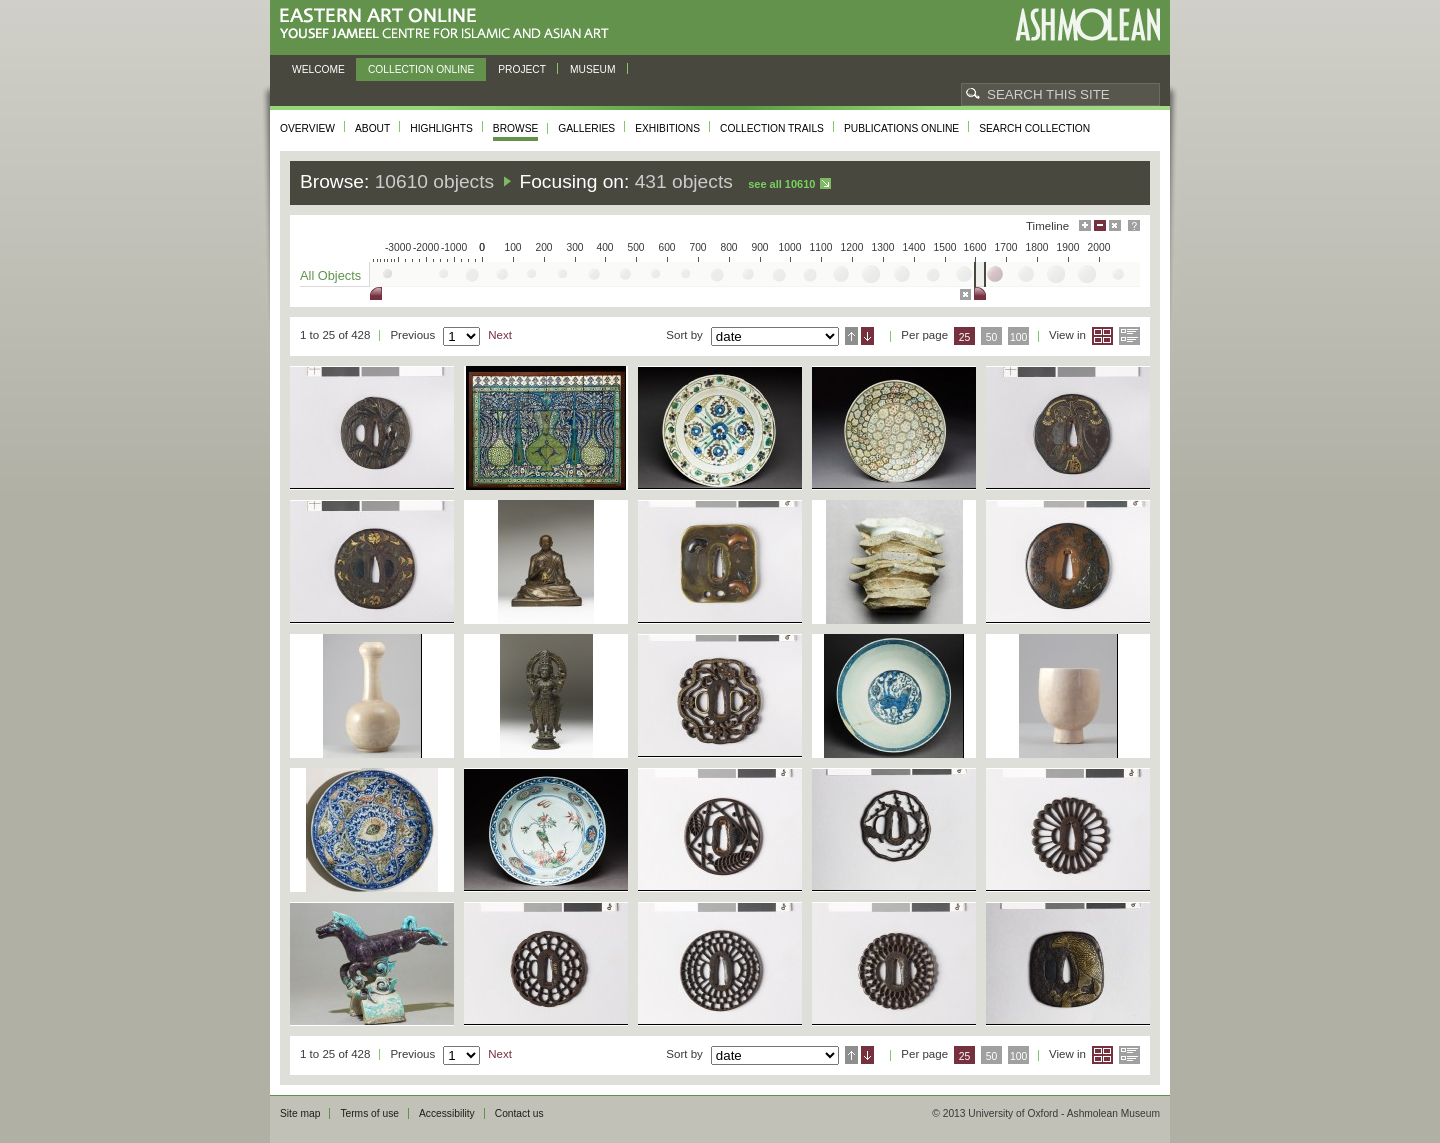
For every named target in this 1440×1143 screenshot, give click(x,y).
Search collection (1034, 128)
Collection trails (772, 128)
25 (965, 337)
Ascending (851, 336)
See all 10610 (781, 184)
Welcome (318, 69)
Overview (307, 128)
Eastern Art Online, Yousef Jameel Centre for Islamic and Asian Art (449, 24)
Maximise (1085, 225)
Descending (867, 336)
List (1129, 336)
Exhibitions (667, 128)
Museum (593, 69)
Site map (300, 1113)
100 (1018, 337)
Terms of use (369, 1113)
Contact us (519, 1113)
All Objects (330, 275)
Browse (516, 128)
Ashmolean (1087, 24)
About (372, 128)
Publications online (901, 128)
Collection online (421, 69)
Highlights (441, 128)
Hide (1115, 225)
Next (500, 335)
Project (522, 69)
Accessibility (447, 1113)
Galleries (586, 128)
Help (1134, 225)
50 (992, 337)
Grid (1102, 336)
